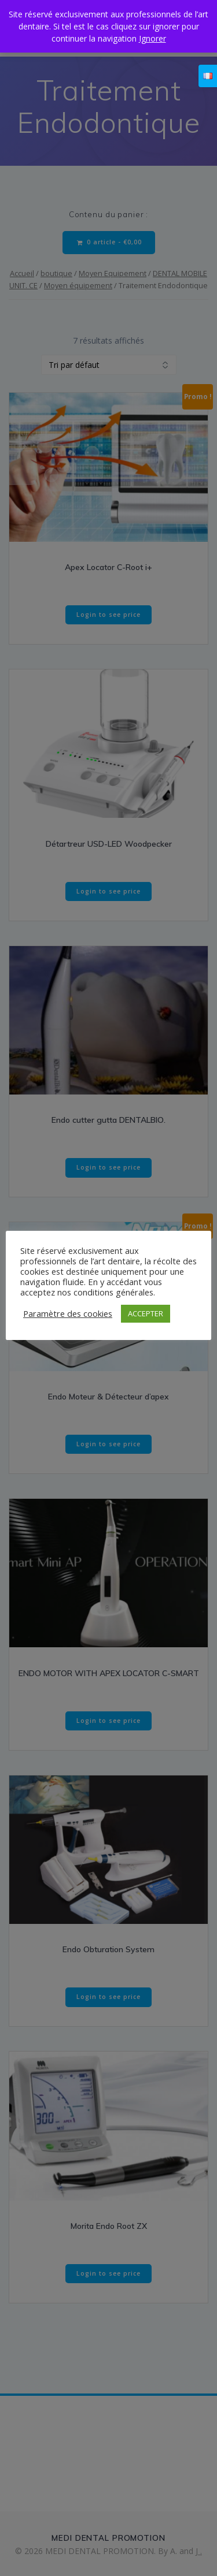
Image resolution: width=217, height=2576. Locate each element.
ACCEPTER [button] (145, 1313)
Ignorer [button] (152, 38)
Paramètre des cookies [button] (67, 1313)
